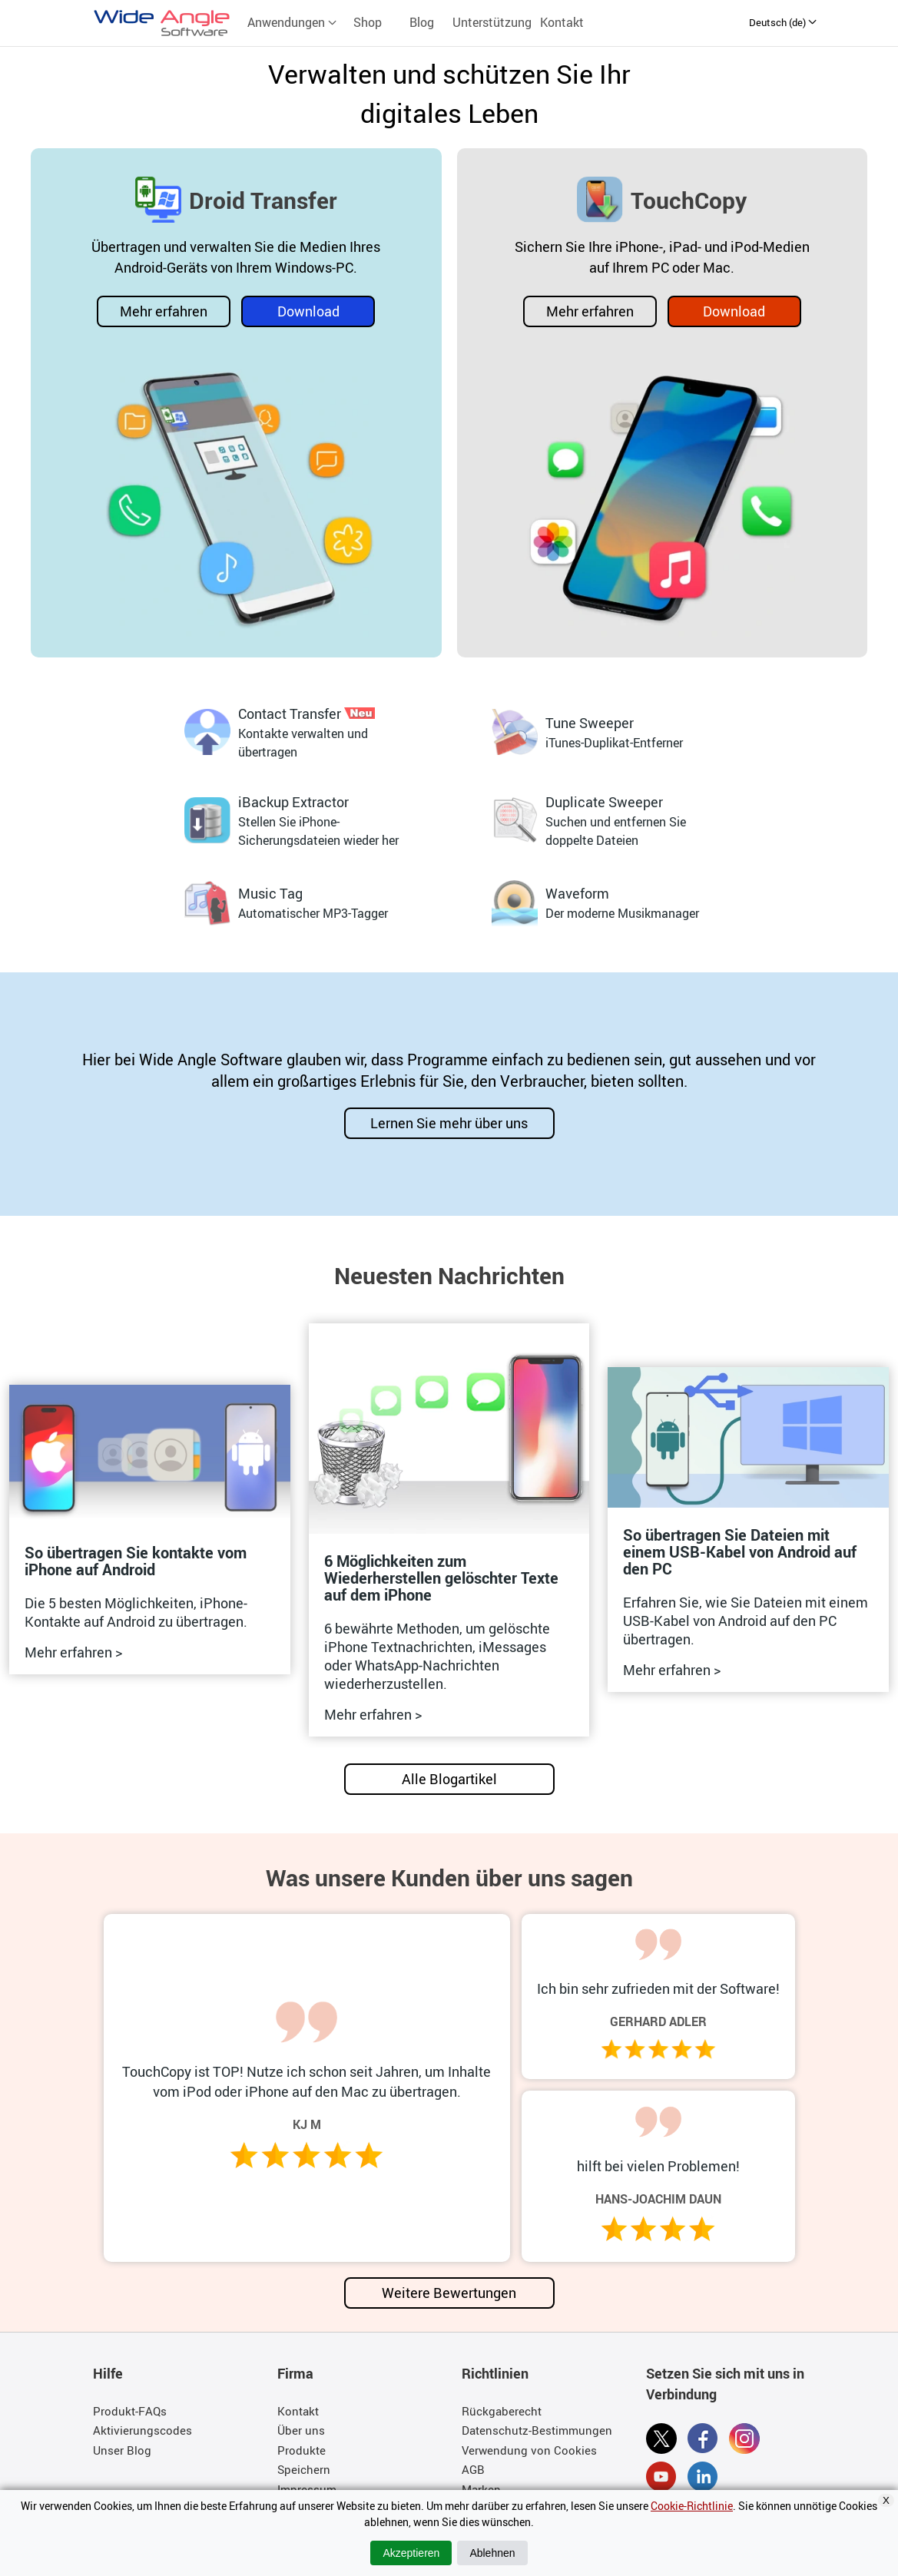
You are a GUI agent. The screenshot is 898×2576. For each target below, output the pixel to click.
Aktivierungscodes (142, 2430)
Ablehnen (492, 2553)
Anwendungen (292, 22)
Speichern (303, 2469)
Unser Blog (122, 2450)
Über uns (301, 2430)
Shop (367, 22)
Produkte (301, 2450)
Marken (481, 2489)
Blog (421, 22)
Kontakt (562, 22)
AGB (473, 2469)
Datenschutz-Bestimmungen (537, 2430)
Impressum (306, 2489)
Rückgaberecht (502, 2411)
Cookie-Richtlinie (692, 2505)
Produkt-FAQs (130, 2411)
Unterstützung (492, 22)
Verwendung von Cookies (529, 2450)
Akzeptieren (411, 2553)
